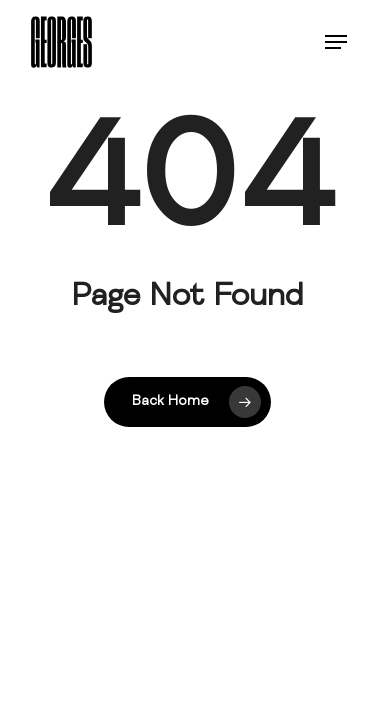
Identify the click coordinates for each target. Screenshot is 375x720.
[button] (336, 42)
